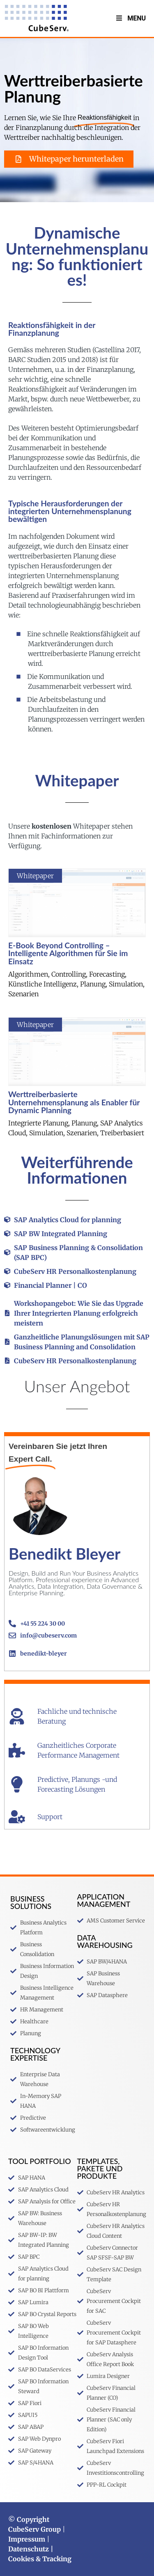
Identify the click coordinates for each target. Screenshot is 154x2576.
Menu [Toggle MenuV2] (130, 18)
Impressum (26, 2539)
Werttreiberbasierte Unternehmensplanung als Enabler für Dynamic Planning (74, 1101)
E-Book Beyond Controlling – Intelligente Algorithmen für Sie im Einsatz (68, 953)
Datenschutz (28, 2549)
